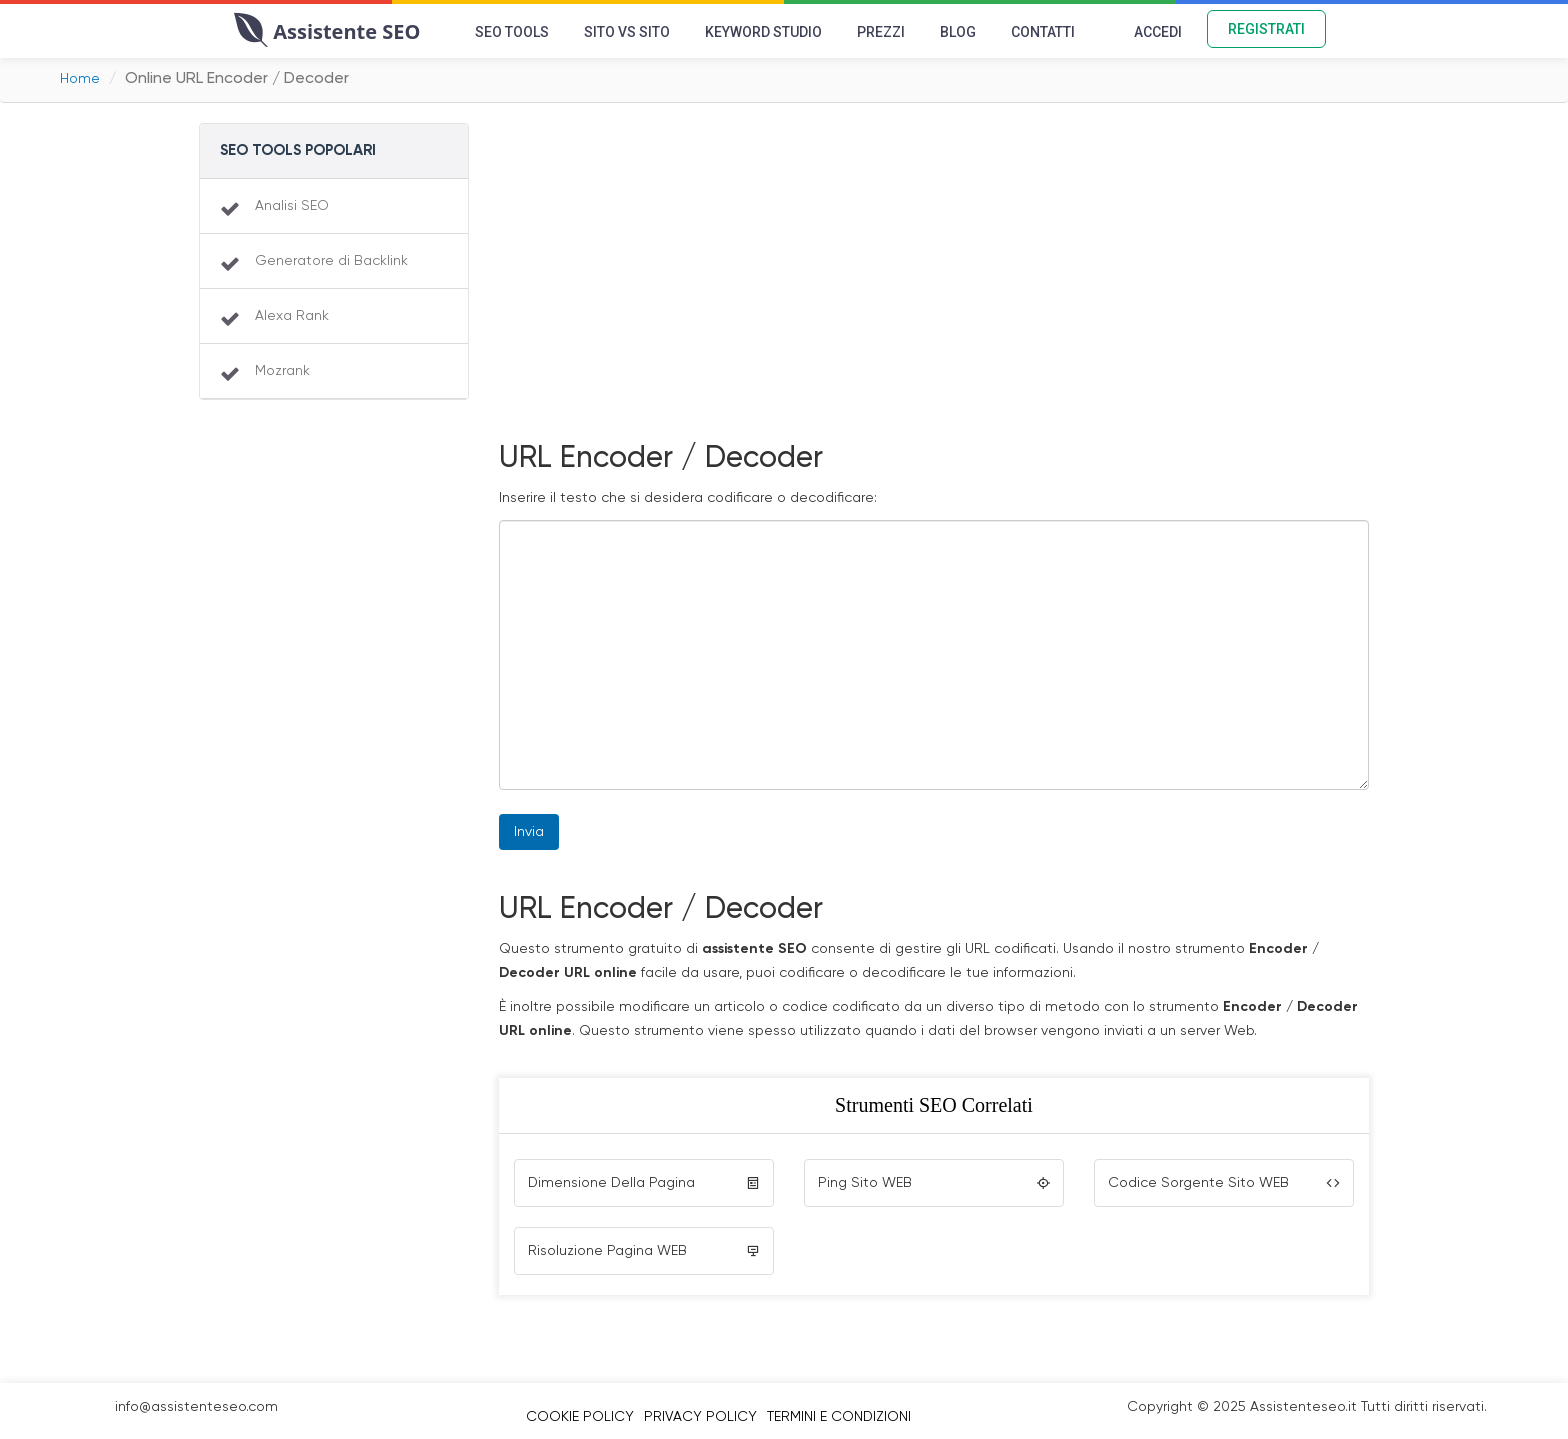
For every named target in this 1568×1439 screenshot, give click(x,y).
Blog (958, 32)
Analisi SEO (292, 206)
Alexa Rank (292, 316)
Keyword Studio (763, 32)
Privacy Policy (700, 1417)
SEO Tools (512, 32)
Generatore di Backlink (331, 261)
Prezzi (881, 32)
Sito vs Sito (627, 32)
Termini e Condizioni (839, 1417)
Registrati (1266, 29)
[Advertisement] (934, 283)
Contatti (1043, 32)
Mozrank (282, 371)
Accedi (1158, 32)
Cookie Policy (580, 1417)
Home (80, 79)
